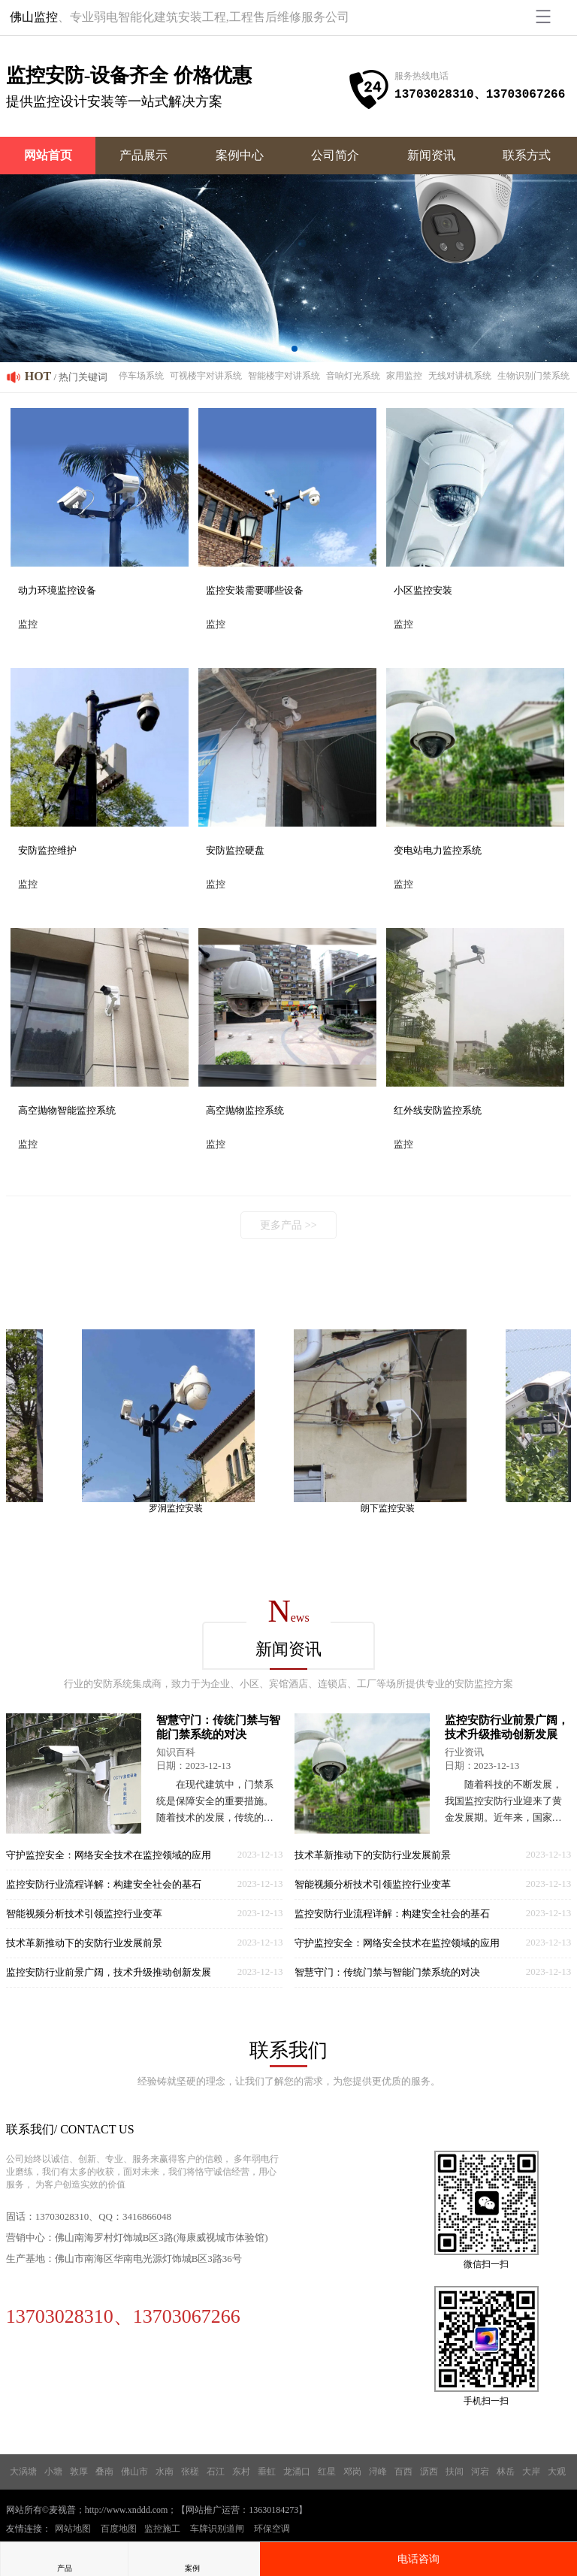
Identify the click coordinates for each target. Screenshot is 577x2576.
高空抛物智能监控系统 (67, 1110)
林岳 (506, 2471)
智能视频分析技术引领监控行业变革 (84, 1913)
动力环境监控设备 (57, 590)
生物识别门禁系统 (533, 375)
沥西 (429, 2471)
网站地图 (73, 2528)
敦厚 (79, 2471)
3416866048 (146, 2216)
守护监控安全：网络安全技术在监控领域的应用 (108, 1855)
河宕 (480, 2471)
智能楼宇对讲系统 (284, 375)
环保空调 (272, 2528)
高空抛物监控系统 (245, 1110)
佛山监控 (34, 17)
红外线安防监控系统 (438, 1110)
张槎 (190, 2471)
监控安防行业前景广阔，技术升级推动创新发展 (108, 1972)
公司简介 (335, 155)
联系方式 (527, 155)
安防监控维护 (47, 850)
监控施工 (162, 2528)
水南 (165, 2471)
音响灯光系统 (353, 375)
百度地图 (119, 2528)
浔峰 (378, 2471)
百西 (403, 2471)
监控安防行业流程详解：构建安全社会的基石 (103, 1884)
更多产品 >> (288, 1225)
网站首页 (48, 155)
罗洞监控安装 (180, 1508)
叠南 (104, 2471)
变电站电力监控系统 (438, 850)
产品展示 (143, 155)
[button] (282, 349)
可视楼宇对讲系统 (206, 375)
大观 (557, 2471)
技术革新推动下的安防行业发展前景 (84, 1943)
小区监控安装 (423, 590)
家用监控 (404, 375)
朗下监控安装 (392, 1508)
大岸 (531, 2471)
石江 (216, 2471)
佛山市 (134, 2471)
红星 (327, 2471)
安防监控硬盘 (235, 850)
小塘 (53, 2471)
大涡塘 (23, 2471)
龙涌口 (296, 2471)
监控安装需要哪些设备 (255, 590)
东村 (241, 2471)
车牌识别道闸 (217, 2528)
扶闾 (455, 2471)
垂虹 (267, 2471)
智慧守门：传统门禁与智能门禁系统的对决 (387, 1972)
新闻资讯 (431, 155)
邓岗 (352, 2471)
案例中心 (240, 155)
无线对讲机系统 (459, 375)
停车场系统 (141, 375)
